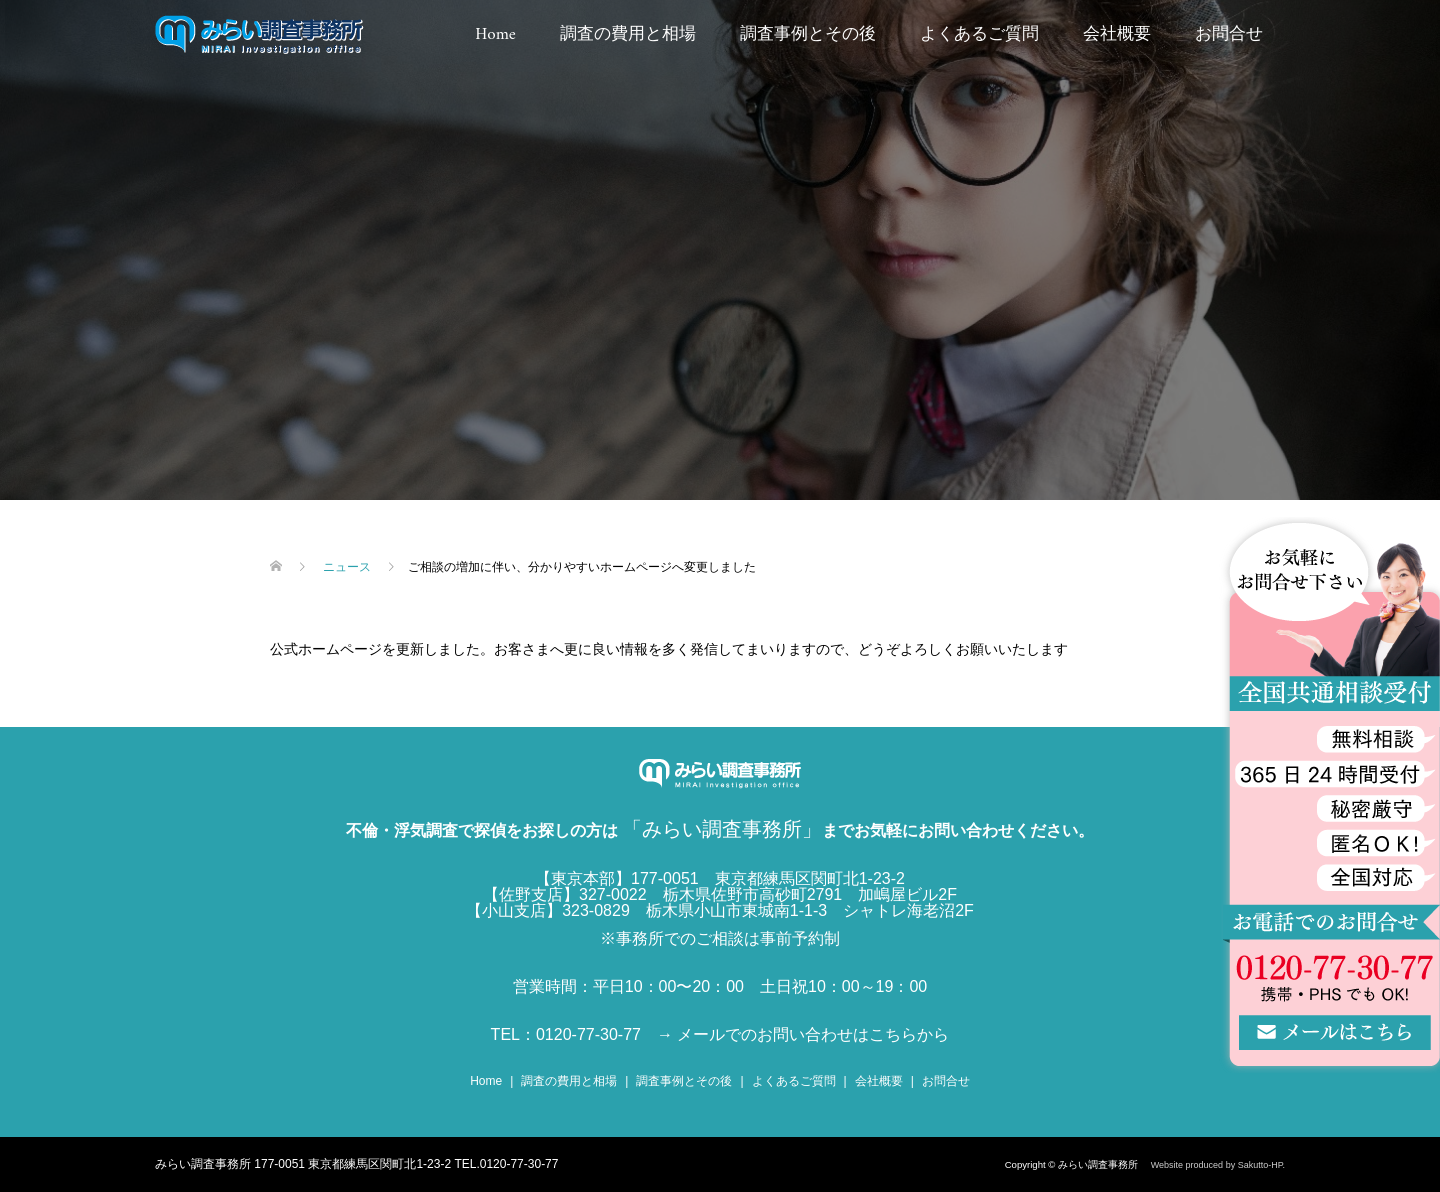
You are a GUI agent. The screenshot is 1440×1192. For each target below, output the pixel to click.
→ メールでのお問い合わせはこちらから (803, 1034)
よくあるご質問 (979, 35)
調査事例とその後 (808, 35)
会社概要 (1117, 35)
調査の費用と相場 (628, 35)
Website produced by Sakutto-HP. (1218, 1165)
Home (495, 35)
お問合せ (1229, 35)
